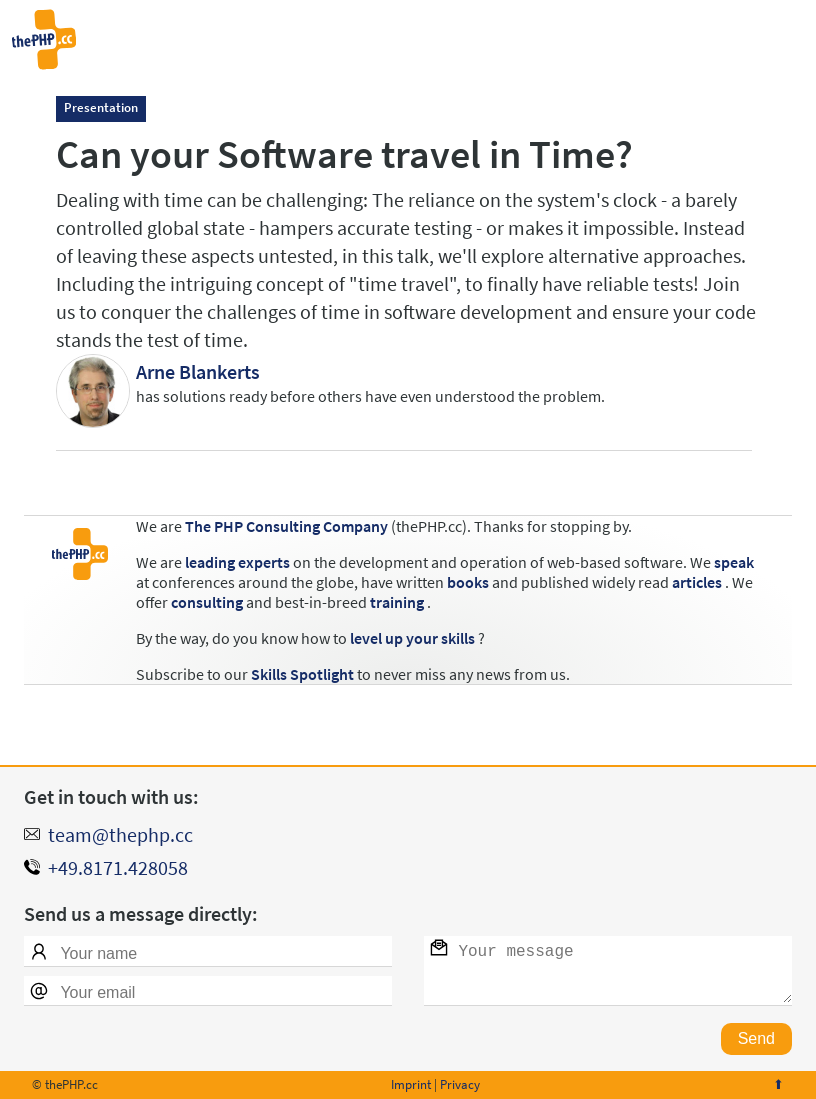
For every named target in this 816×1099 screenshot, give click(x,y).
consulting (207, 602)
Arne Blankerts (198, 371)
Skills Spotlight (302, 674)
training (397, 602)
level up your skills (412, 638)
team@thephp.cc (120, 834)
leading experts (237, 562)
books (468, 582)
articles (697, 582)
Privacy (460, 1084)
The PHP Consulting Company (286, 526)
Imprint (411, 1084)
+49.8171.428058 (118, 867)
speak (734, 562)
